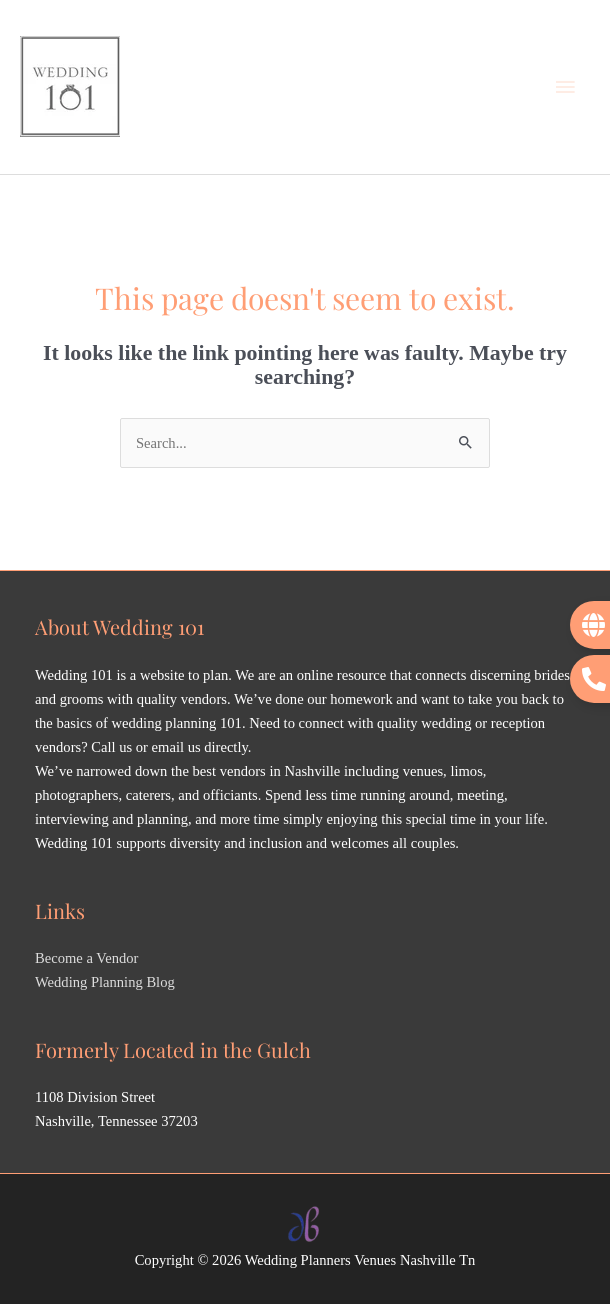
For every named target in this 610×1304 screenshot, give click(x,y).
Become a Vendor (86, 958)
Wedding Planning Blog (105, 982)
